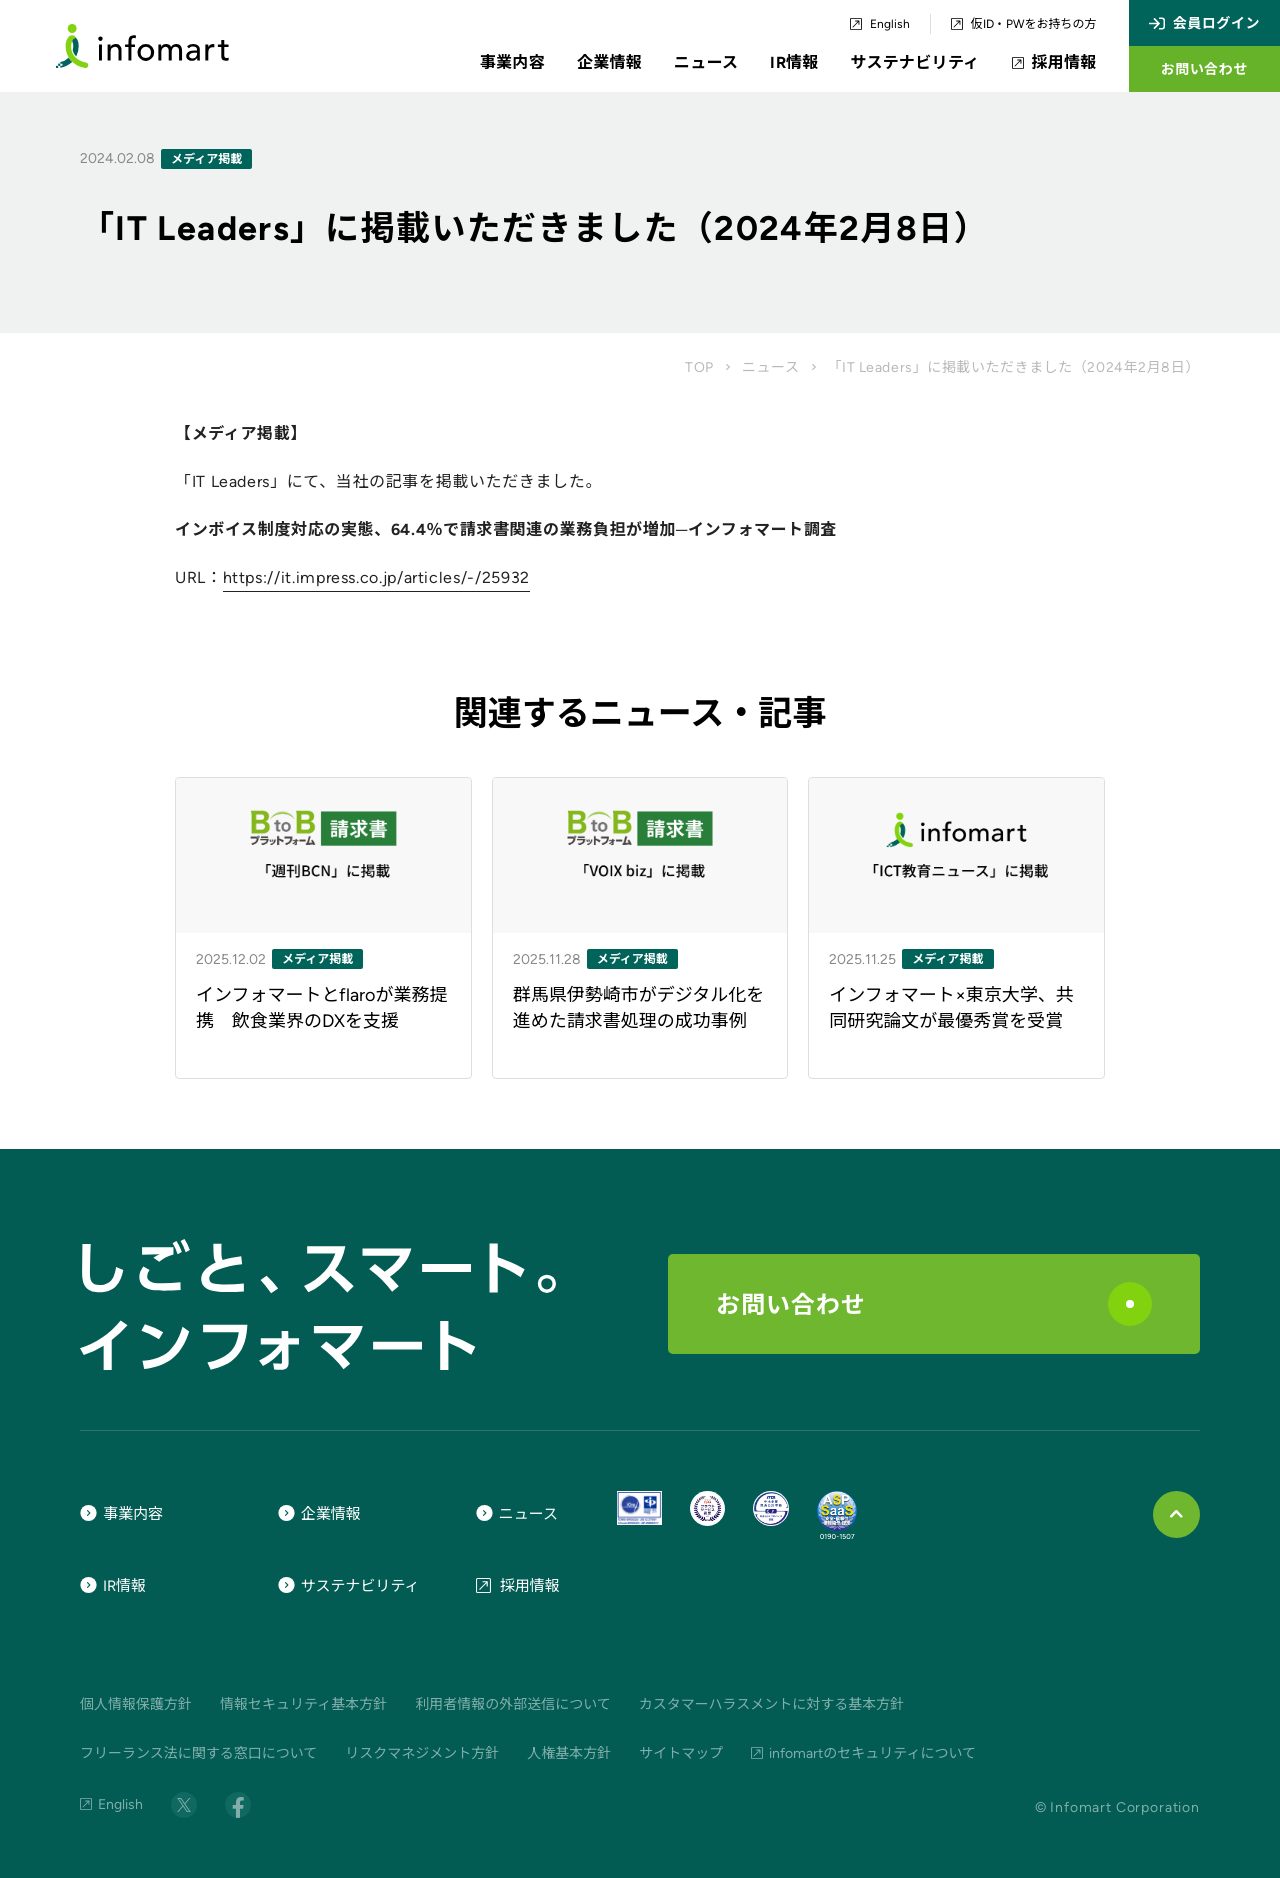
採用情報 (1054, 63)
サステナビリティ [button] (915, 62)
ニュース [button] (706, 62)
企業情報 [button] (609, 62)
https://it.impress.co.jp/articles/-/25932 (376, 577)
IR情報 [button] (794, 62)
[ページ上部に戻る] (1176, 1514)
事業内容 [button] (512, 62)
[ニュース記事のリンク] (323, 928)
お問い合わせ (934, 1304)
